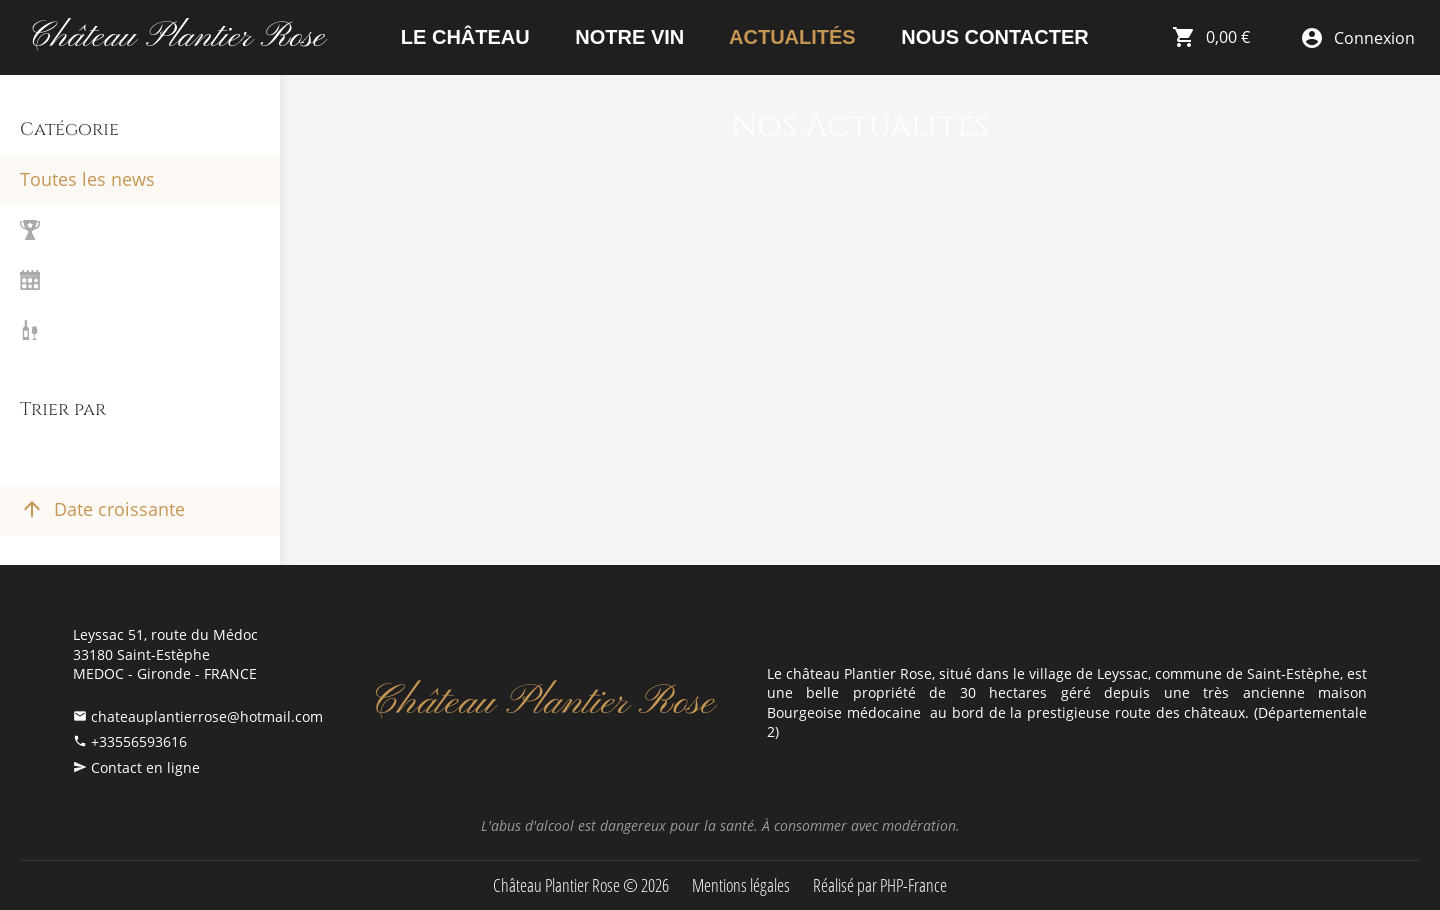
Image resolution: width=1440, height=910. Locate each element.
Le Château (462, 37)
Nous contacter (992, 37)
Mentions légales (741, 885)
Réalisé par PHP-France (880, 885)
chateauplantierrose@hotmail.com (207, 716)
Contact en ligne (145, 767)
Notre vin (627, 37)
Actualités (789, 37)
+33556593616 (139, 741)
